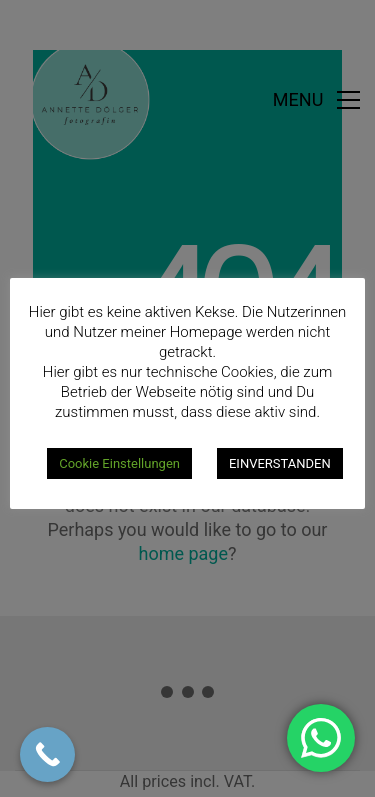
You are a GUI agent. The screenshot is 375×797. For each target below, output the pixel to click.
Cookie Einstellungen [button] (119, 463)
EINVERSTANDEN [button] (280, 463)
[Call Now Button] (47, 754)
